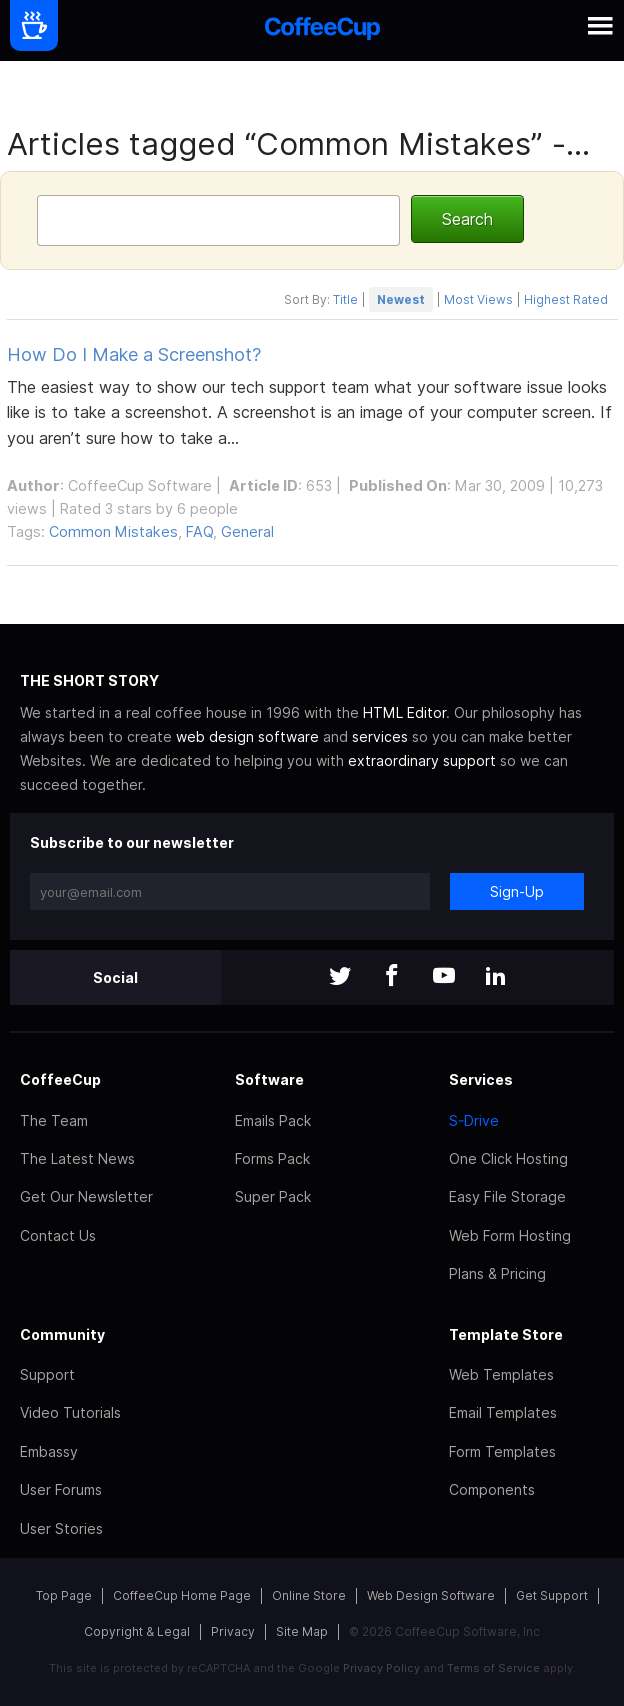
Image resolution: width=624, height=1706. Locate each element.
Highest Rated (566, 299)
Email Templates (503, 1412)
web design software (247, 736)
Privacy (233, 1631)
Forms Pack (272, 1158)
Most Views (478, 299)
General (247, 531)
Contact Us (58, 1235)
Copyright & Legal (137, 1631)
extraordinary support (422, 760)
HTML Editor (404, 712)
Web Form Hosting (510, 1235)
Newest (401, 299)
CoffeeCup (60, 1079)
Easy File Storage (507, 1196)
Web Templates (501, 1374)
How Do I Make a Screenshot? (134, 354)
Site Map (302, 1631)
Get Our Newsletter (86, 1196)
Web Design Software (431, 1595)
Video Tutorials (70, 1412)
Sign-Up (517, 891)
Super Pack (273, 1196)
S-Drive (474, 1120)
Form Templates (502, 1451)
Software (269, 1079)
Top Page (64, 1595)
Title (345, 299)
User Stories (61, 1528)
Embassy (49, 1451)
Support (47, 1374)
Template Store (506, 1334)
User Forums (61, 1489)
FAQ (199, 531)
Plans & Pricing (497, 1273)
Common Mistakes (113, 531)
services (380, 736)
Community (62, 1334)
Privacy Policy (381, 1668)
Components (492, 1489)
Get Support (552, 1595)
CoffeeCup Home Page (182, 1595)
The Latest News (77, 1158)
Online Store (309, 1595)
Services (481, 1079)
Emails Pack (273, 1120)
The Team (54, 1120)
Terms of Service (493, 1668)
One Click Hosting (508, 1158)
